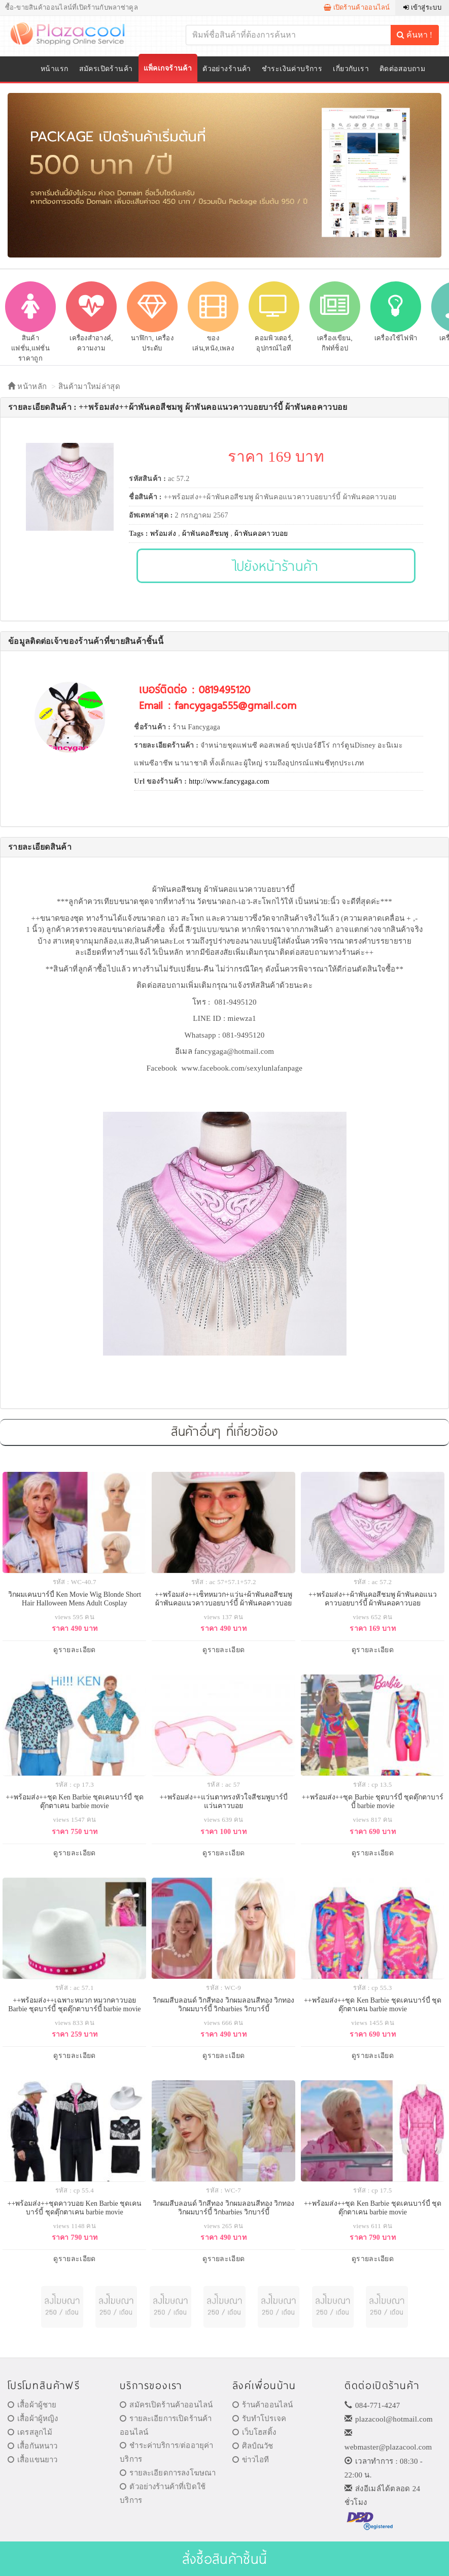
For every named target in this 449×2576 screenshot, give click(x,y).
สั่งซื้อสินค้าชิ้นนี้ (224, 2558)
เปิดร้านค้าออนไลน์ (357, 7)
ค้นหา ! (414, 34)
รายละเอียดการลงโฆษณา (168, 2473)
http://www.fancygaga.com (229, 781)
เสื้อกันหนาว (33, 2446)
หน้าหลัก (27, 386)
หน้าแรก (54, 69)
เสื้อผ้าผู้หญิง (33, 2418)
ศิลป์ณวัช (252, 2446)
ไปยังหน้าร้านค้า (276, 565)
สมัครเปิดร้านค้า (106, 69)
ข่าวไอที (250, 2460)
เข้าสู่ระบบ (422, 7)
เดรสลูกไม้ (30, 2432)
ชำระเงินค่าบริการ (292, 69)
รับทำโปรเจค (259, 2418)
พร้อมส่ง (163, 533)
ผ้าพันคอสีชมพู (205, 533)
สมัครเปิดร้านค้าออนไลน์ (166, 2405)
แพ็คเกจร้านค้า (168, 68)
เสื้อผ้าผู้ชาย (32, 2405)
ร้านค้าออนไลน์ (262, 2405)
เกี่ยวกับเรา (351, 69)
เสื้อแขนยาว (33, 2460)
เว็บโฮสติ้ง (254, 2432)
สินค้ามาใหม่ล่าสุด (89, 386)
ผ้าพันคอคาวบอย (261, 533)
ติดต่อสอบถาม (402, 69)
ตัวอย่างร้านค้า (226, 69)
